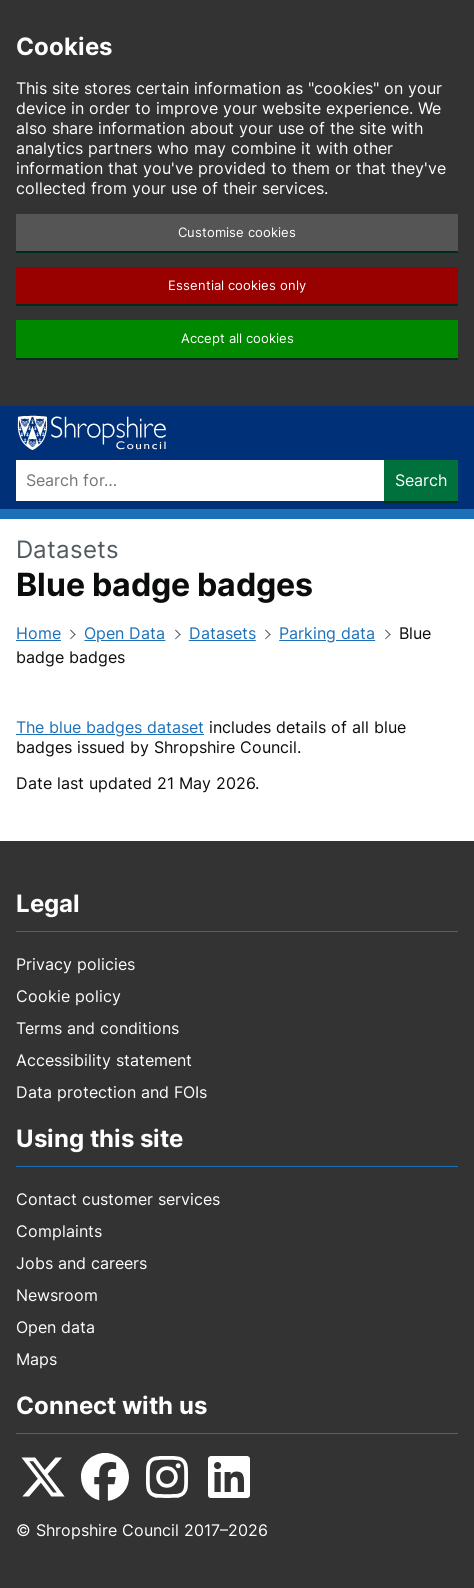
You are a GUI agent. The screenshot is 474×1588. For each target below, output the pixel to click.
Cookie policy (68, 996)
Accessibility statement (104, 1060)
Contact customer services (118, 1199)
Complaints (59, 1231)
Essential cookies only (237, 285)
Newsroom (57, 1295)
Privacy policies (75, 964)
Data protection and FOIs (111, 1092)
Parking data (327, 633)
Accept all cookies (237, 338)
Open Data (124, 633)
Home (38, 633)
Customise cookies (237, 232)
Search (421, 480)
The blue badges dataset (110, 727)
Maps (36, 1359)
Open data (55, 1327)
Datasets (222, 633)
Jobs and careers (81, 1263)
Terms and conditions (97, 1028)
